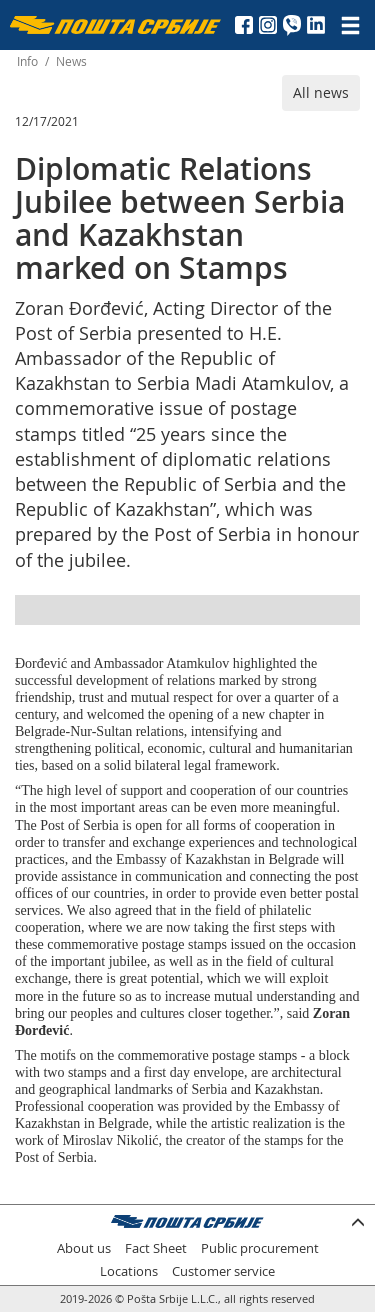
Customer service (223, 1271)
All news (321, 92)
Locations (129, 1271)
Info (27, 61)
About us (84, 1248)
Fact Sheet (156, 1248)
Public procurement (260, 1248)
